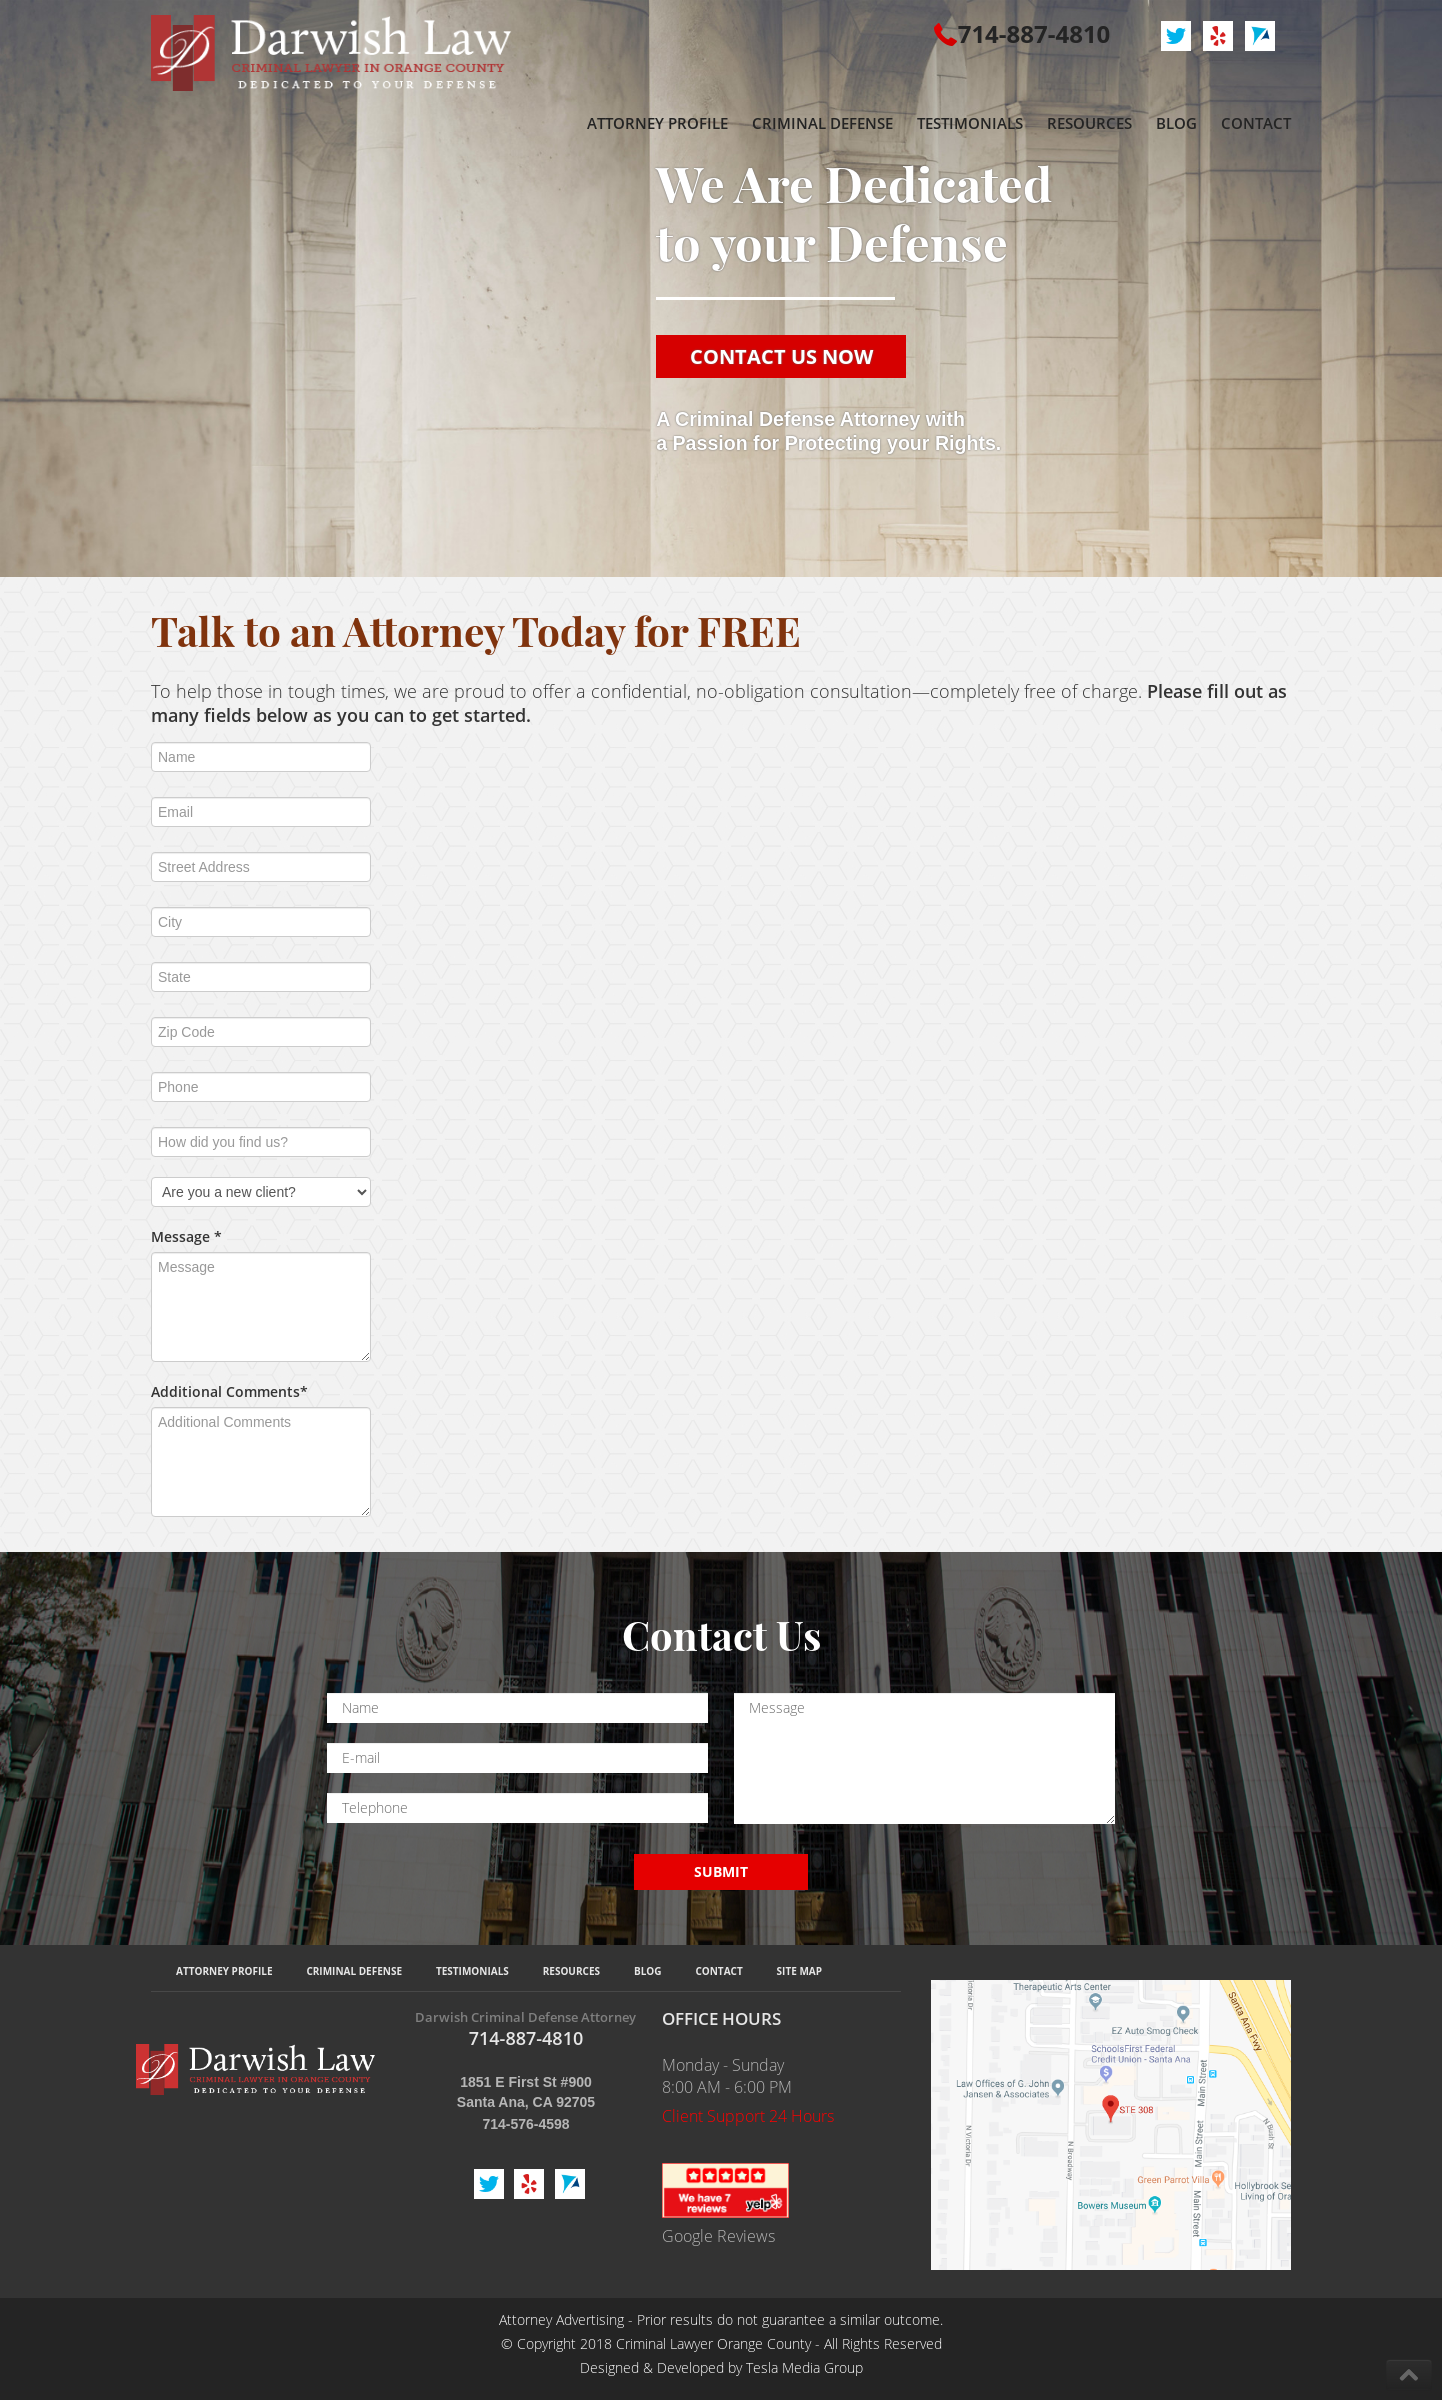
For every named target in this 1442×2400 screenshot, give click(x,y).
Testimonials (472, 1971)
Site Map (799, 1971)
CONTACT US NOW (781, 356)
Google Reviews (718, 2236)
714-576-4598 (525, 2124)
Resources (571, 1971)
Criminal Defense (354, 1971)
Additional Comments (229, 1391)
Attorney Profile (224, 1971)
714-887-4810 (1034, 33)
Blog (648, 1971)
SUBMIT (721, 1871)
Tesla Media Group (804, 2367)
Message (186, 1236)
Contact (718, 1971)
